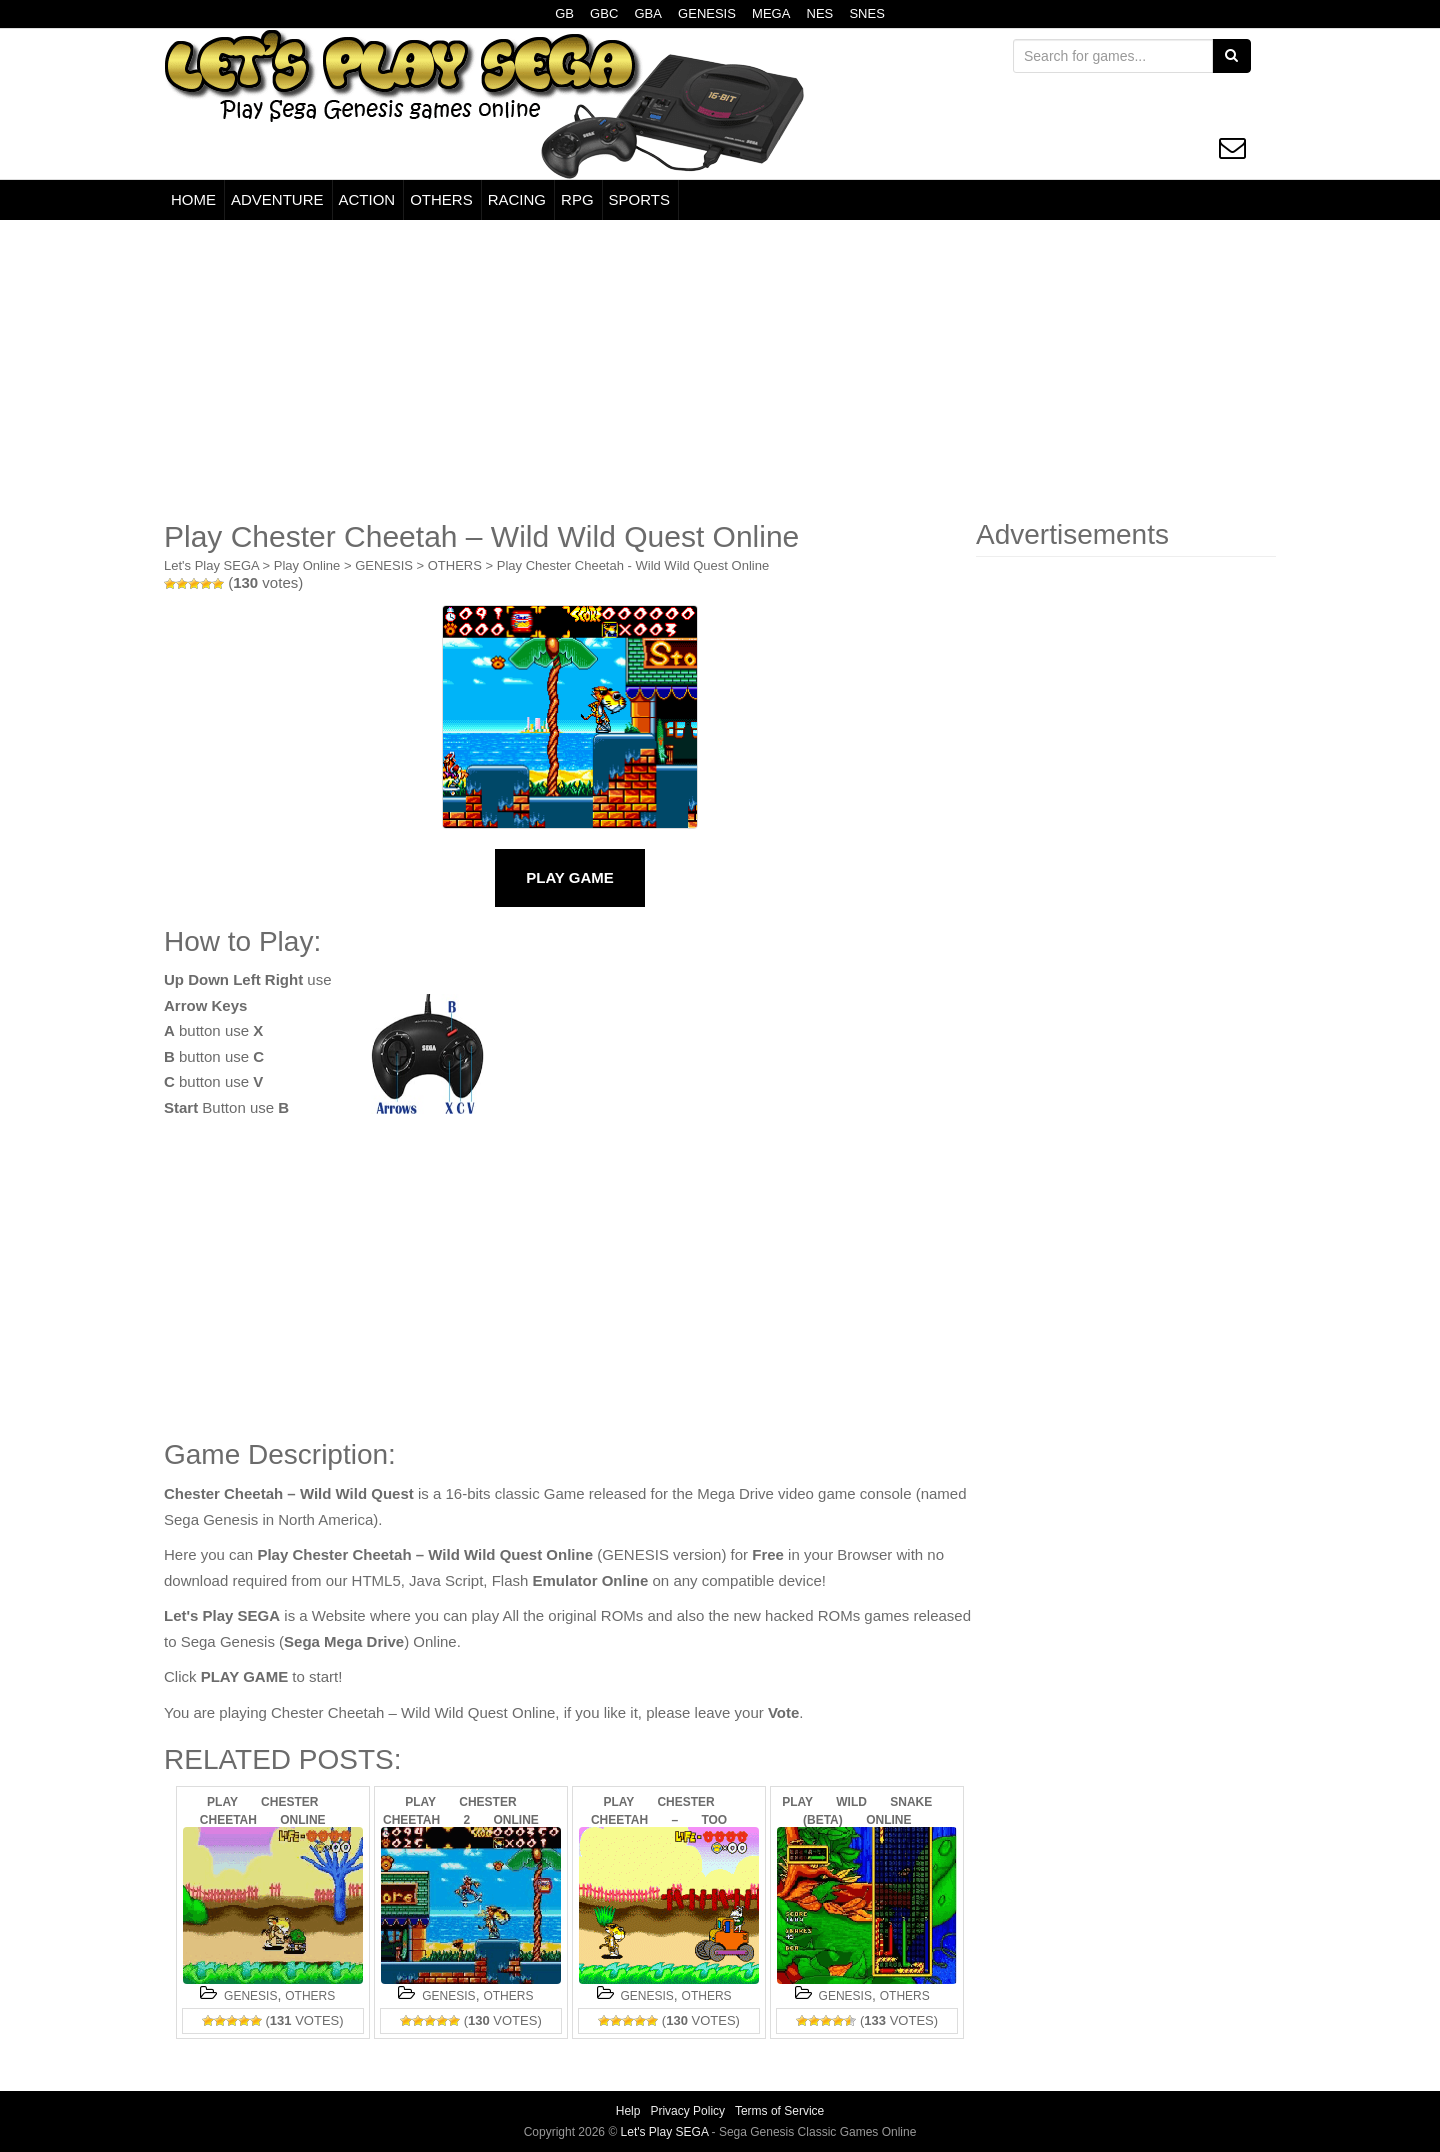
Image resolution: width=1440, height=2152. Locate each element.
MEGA (771, 13)
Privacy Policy (687, 2111)
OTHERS (441, 199)
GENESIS (707, 13)
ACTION (367, 199)
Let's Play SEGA (211, 565)
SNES (866, 13)
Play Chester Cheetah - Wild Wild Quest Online (633, 565)
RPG (577, 199)
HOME (193, 199)
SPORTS (639, 199)
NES (820, 13)
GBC (604, 13)
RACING (517, 199)
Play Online (307, 565)
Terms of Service (779, 2111)
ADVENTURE (277, 199)
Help (628, 2111)
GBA (647, 13)
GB (564, 13)
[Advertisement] (720, 370)
